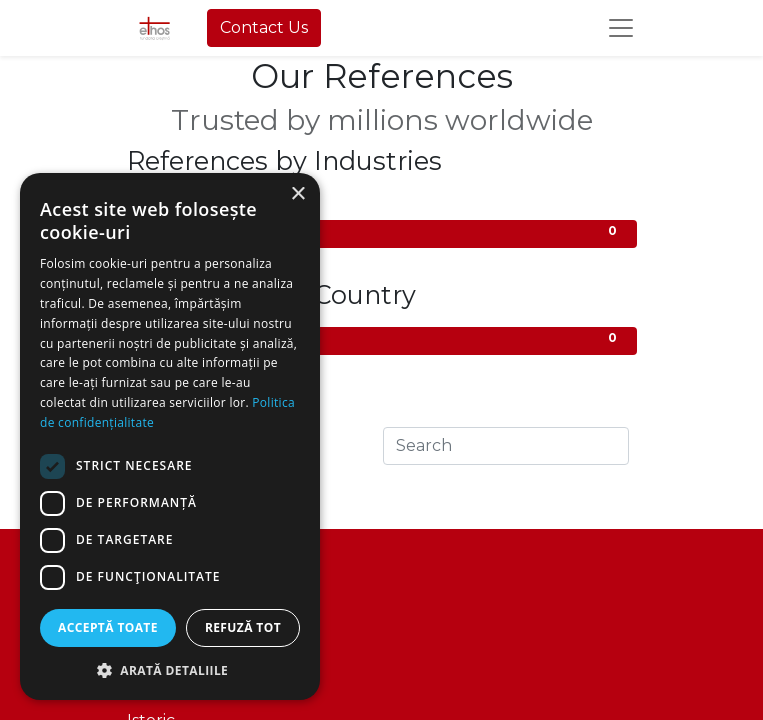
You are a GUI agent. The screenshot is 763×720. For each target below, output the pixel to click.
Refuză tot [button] (243, 627)
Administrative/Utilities (382, 232)
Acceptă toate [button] (108, 627)
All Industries (382, 204)
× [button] (297, 194)
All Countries (382, 339)
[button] (170, 670)
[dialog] (170, 436)
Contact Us (264, 27)
